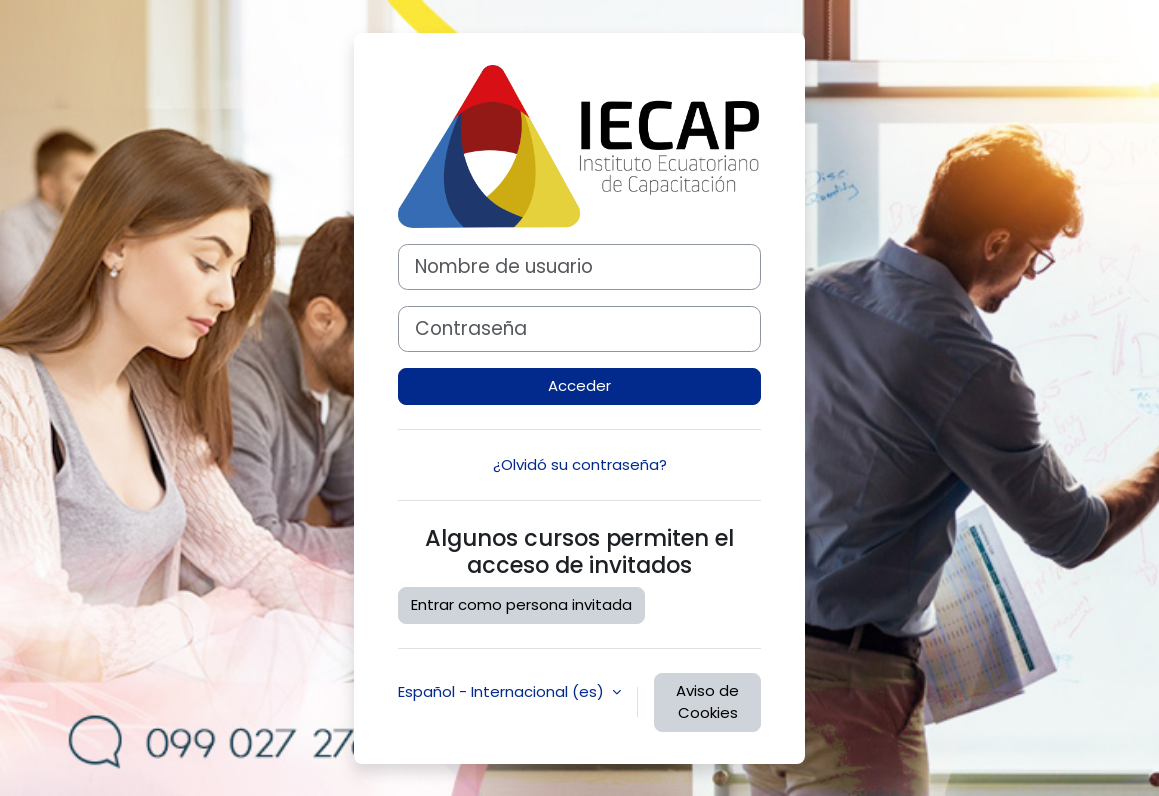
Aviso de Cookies (707, 702)
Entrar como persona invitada (521, 604)
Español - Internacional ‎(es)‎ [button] (503, 691)
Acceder (579, 385)
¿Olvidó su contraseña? (580, 464)
